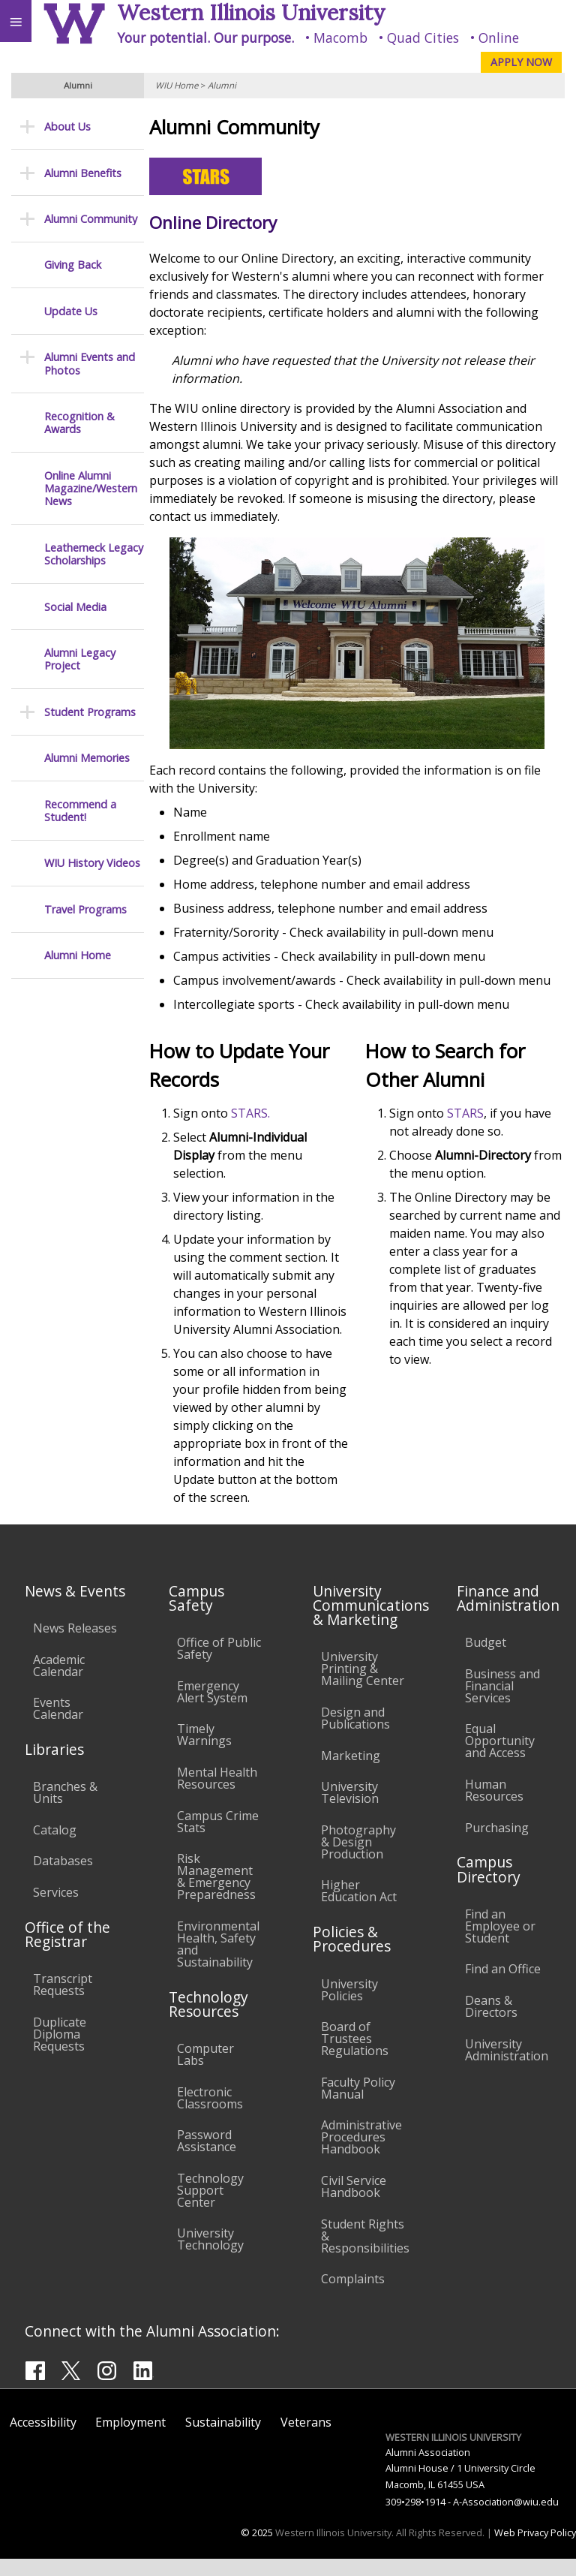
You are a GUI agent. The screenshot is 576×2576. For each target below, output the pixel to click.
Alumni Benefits (83, 173)
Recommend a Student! (80, 811)
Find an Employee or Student (500, 1944)
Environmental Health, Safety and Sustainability (218, 1962)
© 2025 (257, 2550)
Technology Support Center (210, 2208)
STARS (468, 1113)
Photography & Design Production (358, 1860)
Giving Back (72, 264)
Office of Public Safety (219, 1666)
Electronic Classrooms (210, 2115)
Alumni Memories (87, 757)
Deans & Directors (491, 2024)
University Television (350, 1810)
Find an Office (503, 1987)
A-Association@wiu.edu (506, 2519)
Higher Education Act (359, 1908)
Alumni (222, 85)
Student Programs (90, 712)
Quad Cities (423, 38)
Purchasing (497, 1845)
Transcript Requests (62, 2002)
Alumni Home (77, 955)
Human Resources (494, 1808)
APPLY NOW (521, 62)
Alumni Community (90, 218)
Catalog (54, 1848)
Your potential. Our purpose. (205, 38)
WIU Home (176, 85)
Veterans (306, 2440)
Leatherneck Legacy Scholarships (93, 554)
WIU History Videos (92, 862)
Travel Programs (85, 909)
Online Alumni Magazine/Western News (90, 488)
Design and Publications (355, 1736)
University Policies (349, 2007)
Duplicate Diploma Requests (59, 2052)
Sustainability (223, 2440)
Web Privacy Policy (535, 2550)
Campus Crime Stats (218, 1839)
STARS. (256, 1113)
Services (56, 1910)
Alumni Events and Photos (89, 364)
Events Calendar (58, 1726)
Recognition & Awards (79, 423)
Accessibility (43, 2440)
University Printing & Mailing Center (362, 1686)
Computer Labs (205, 2072)
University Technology (210, 2257)
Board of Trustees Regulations (354, 2056)
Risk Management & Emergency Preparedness (216, 1894)
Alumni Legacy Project (80, 659)
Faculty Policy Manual (358, 2106)
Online (498, 38)
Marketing (350, 1773)
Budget (485, 1660)
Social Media (75, 606)
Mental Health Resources (217, 1796)
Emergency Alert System (212, 1710)
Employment (130, 2440)
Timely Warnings (204, 1752)
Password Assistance (206, 2158)
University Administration (506, 2067)
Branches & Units (65, 1810)
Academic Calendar (59, 1683)
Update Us (71, 311)
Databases (63, 1878)
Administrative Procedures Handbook (361, 2155)
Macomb (341, 38)
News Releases (75, 1646)
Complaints (353, 2297)
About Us (67, 126)
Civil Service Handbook (353, 2204)
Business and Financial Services (502, 1704)
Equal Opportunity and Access (500, 1758)
